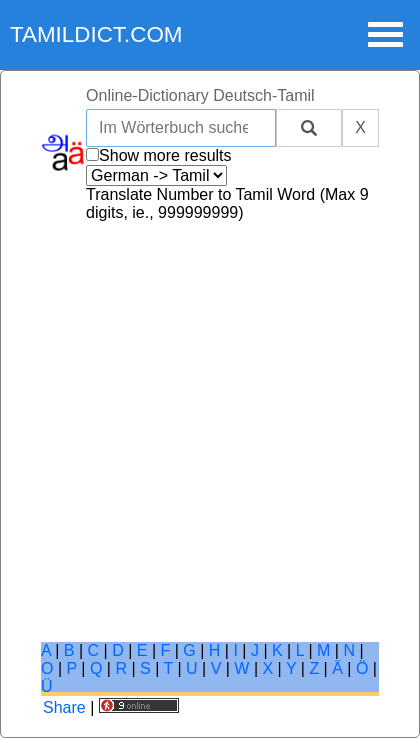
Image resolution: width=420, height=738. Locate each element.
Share (64, 707)
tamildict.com (96, 34)
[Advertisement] (210, 432)
